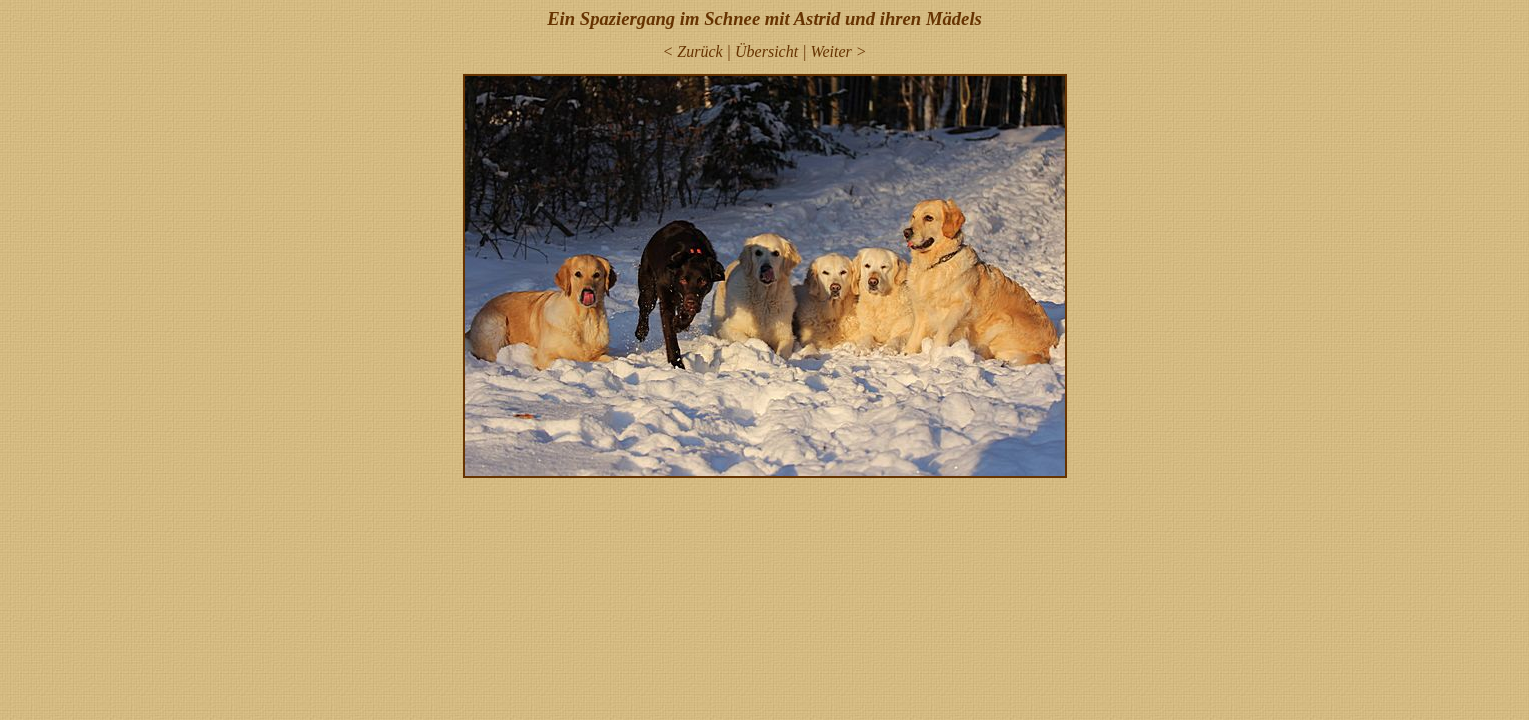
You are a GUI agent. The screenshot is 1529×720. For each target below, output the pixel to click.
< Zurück (692, 51)
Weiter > (839, 51)
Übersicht (766, 51)
